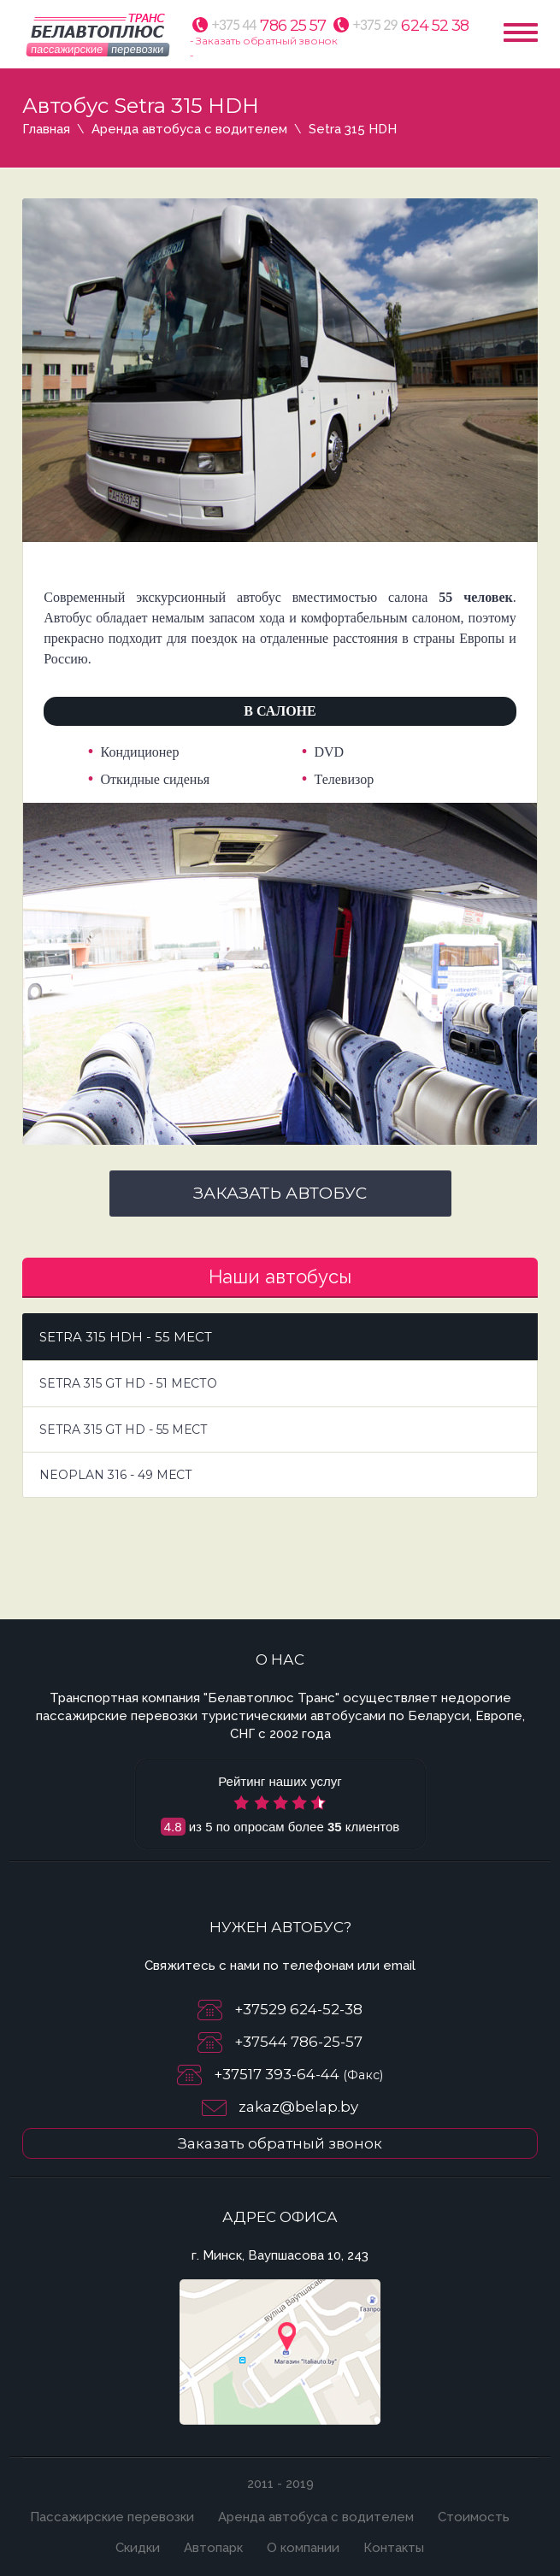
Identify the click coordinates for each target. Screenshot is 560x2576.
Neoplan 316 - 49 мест (115, 1475)
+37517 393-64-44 (278, 2074)
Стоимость (474, 2517)
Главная (46, 129)
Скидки (137, 2547)
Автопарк (213, 2547)
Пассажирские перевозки (112, 2517)
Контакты (393, 2547)
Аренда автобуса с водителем (189, 129)
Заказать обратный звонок (280, 2143)
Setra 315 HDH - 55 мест (125, 1337)
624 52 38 (411, 26)
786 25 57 (269, 26)
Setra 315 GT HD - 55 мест (123, 1429)
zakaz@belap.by (298, 2106)
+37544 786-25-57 (298, 2041)
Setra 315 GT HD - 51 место (128, 1383)
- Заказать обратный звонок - (264, 48)
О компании (303, 2547)
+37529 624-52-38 (298, 2009)
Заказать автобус (280, 1193)
